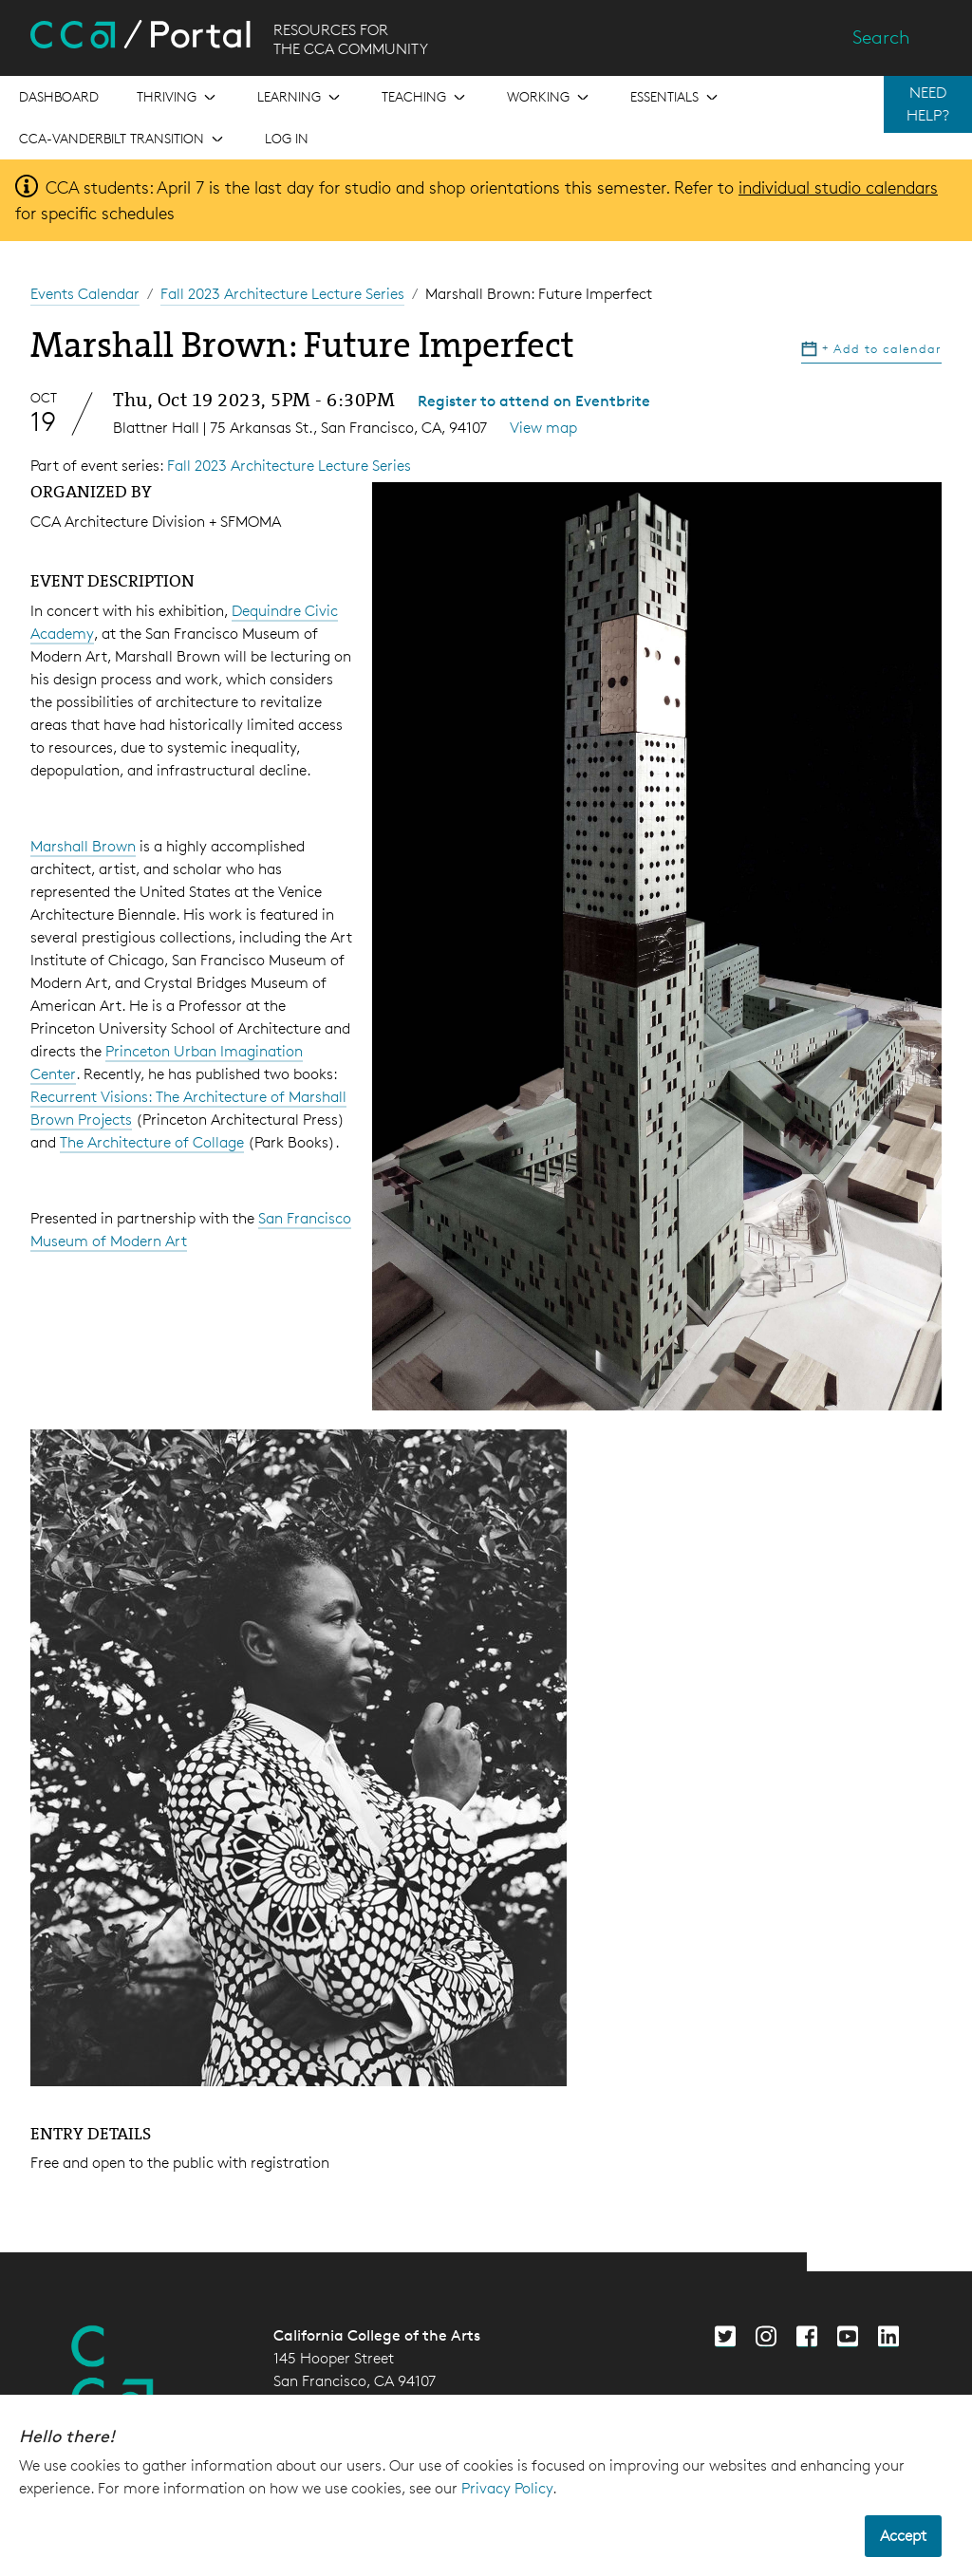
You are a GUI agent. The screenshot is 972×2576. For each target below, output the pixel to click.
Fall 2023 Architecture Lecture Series (282, 294)
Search (881, 37)
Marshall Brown (83, 846)
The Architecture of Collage (152, 1142)
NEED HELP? (928, 104)
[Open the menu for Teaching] (425, 97)
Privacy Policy (506, 2488)
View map (543, 428)
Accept (903, 2536)
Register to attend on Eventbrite (534, 401)
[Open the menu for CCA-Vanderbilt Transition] (123, 138)
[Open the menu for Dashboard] (59, 97)
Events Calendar (85, 294)
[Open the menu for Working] (549, 97)
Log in (286, 138)
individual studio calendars (838, 187)
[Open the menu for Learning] (300, 97)
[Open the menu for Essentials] (675, 97)
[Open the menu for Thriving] (178, 97)
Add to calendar (871, 348)
